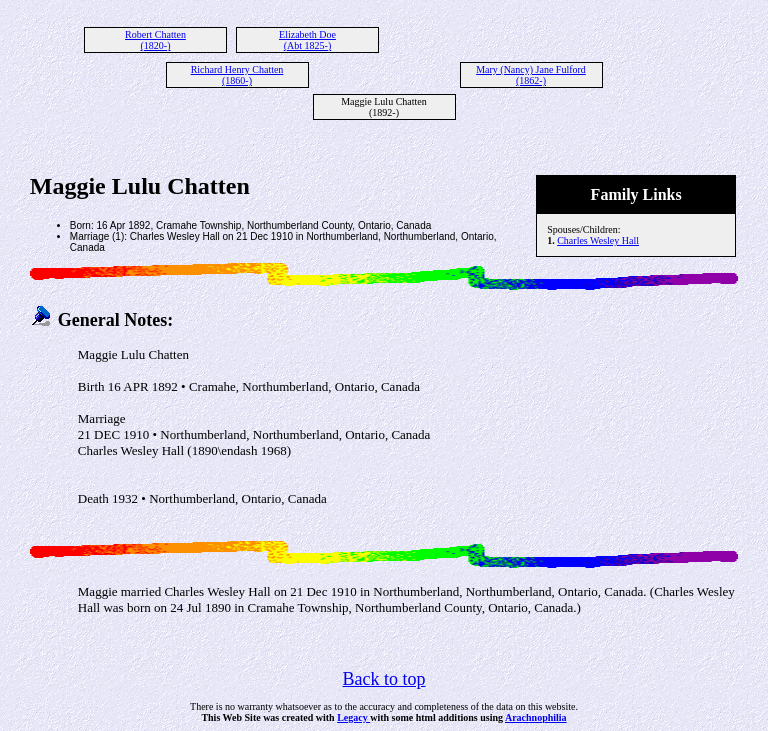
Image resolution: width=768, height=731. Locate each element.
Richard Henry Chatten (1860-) (237, 75)
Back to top (384, 679)
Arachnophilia (536, 717)
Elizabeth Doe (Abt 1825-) (307, 40)
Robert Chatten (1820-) (155, 40)
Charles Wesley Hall (598, 240)
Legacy (353, 717)
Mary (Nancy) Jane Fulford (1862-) (531, 75)
